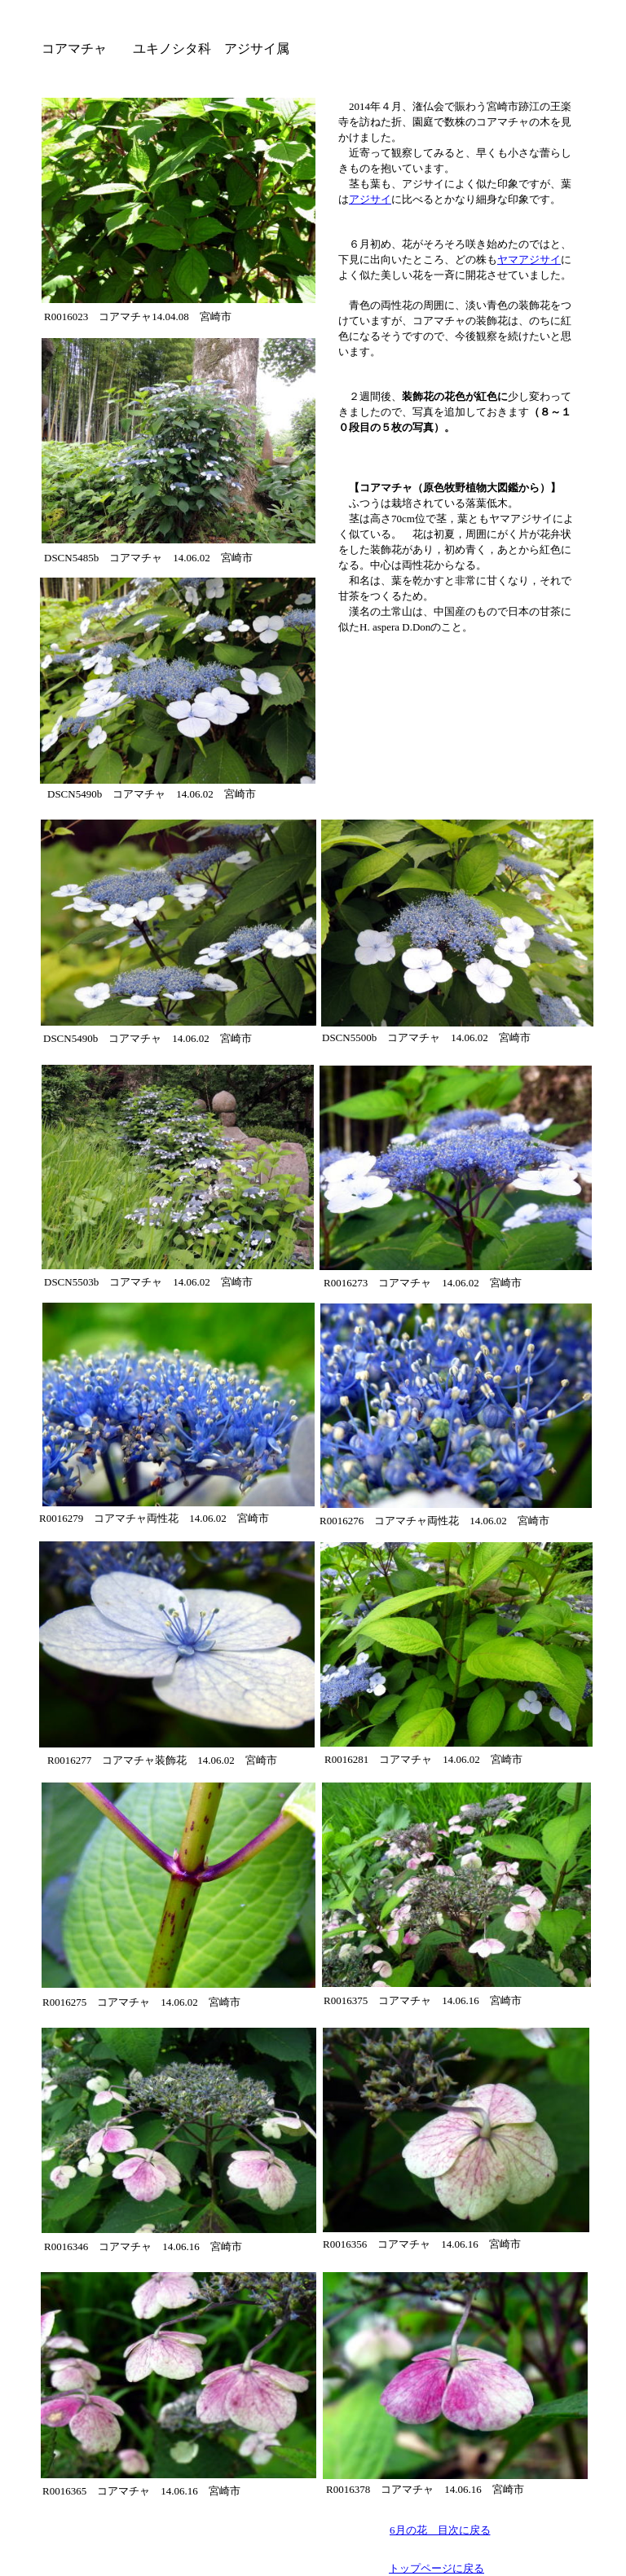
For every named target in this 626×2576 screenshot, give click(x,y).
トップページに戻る (436, 2568)
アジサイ (370, 199)
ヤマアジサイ (529, 259)
